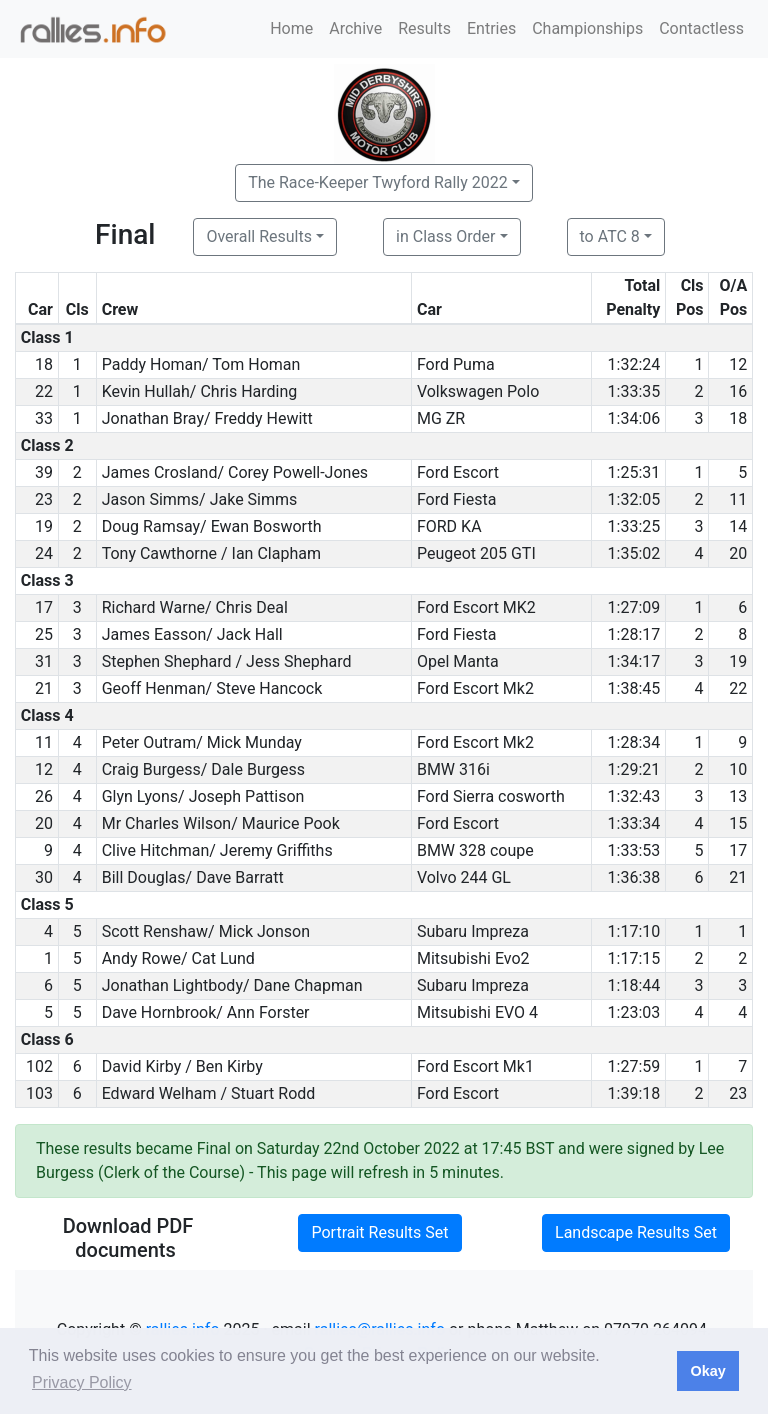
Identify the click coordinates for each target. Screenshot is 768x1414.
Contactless (701, 28)
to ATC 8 (610, 236)
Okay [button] (707, 1371)
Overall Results (259, 236)
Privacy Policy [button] (82, 1382)
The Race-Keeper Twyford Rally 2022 (378, 182)
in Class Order (445, 236)
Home (291, 28)
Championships (587, 28)
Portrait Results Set (379, 1232)
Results (424, 28)
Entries (491, 28)
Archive (355, 28)
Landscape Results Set (636, 1232)
